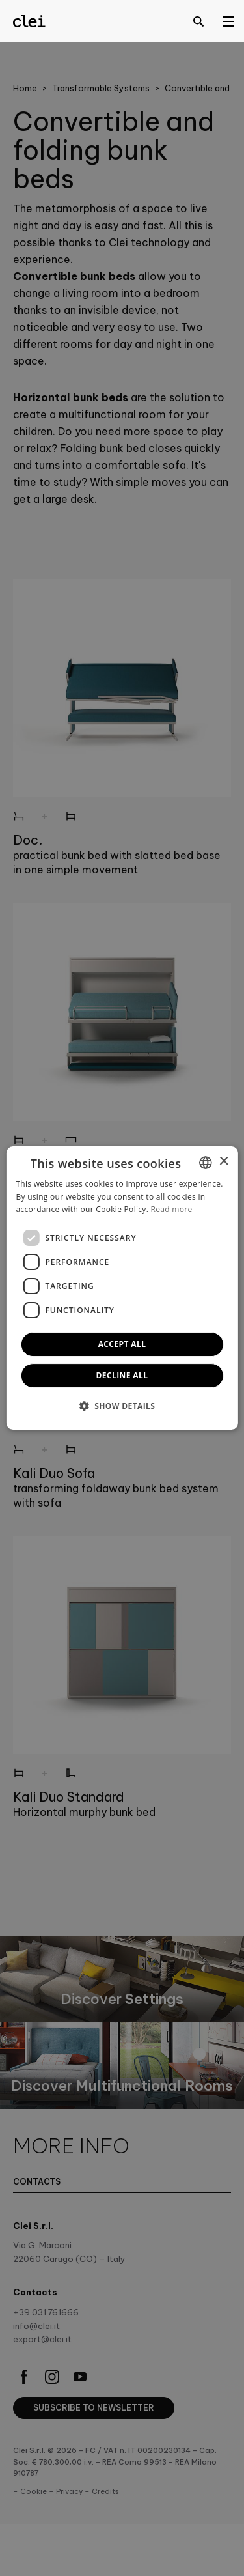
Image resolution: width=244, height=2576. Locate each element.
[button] (122, 1405)
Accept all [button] (122, 1344)
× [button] (223, 1162)
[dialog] (121, 1288)
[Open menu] (227, 21)
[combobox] (205, 1162)
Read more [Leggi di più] (172, 1209)
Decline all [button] (122, 1375)
